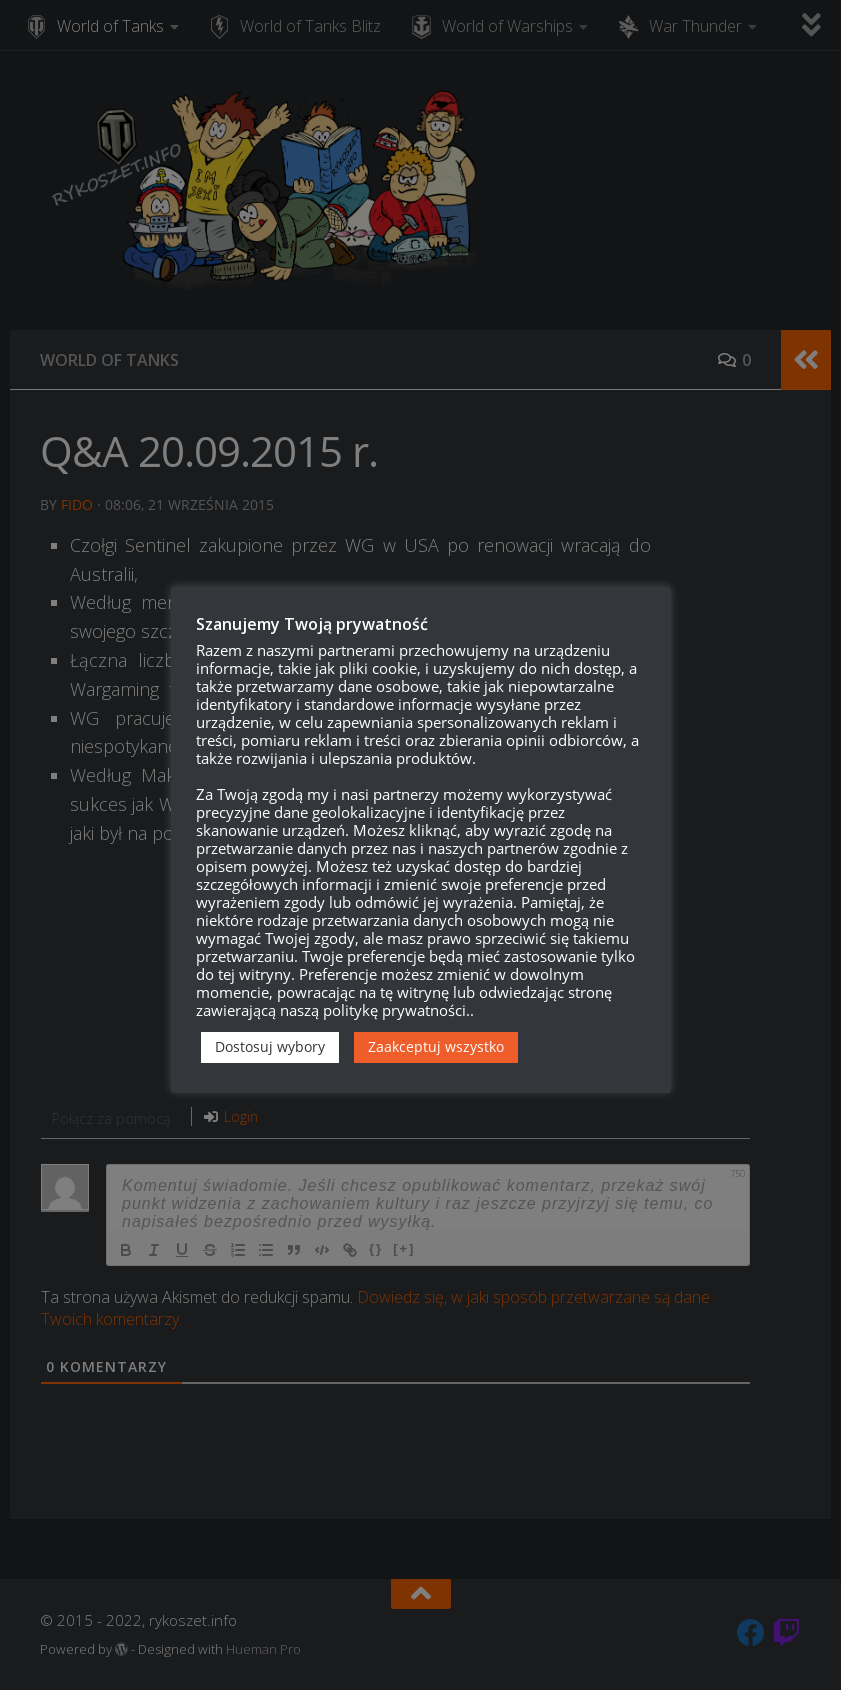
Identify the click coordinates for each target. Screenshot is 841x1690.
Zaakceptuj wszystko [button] (436, 1046)
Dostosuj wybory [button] (270, 1046)
